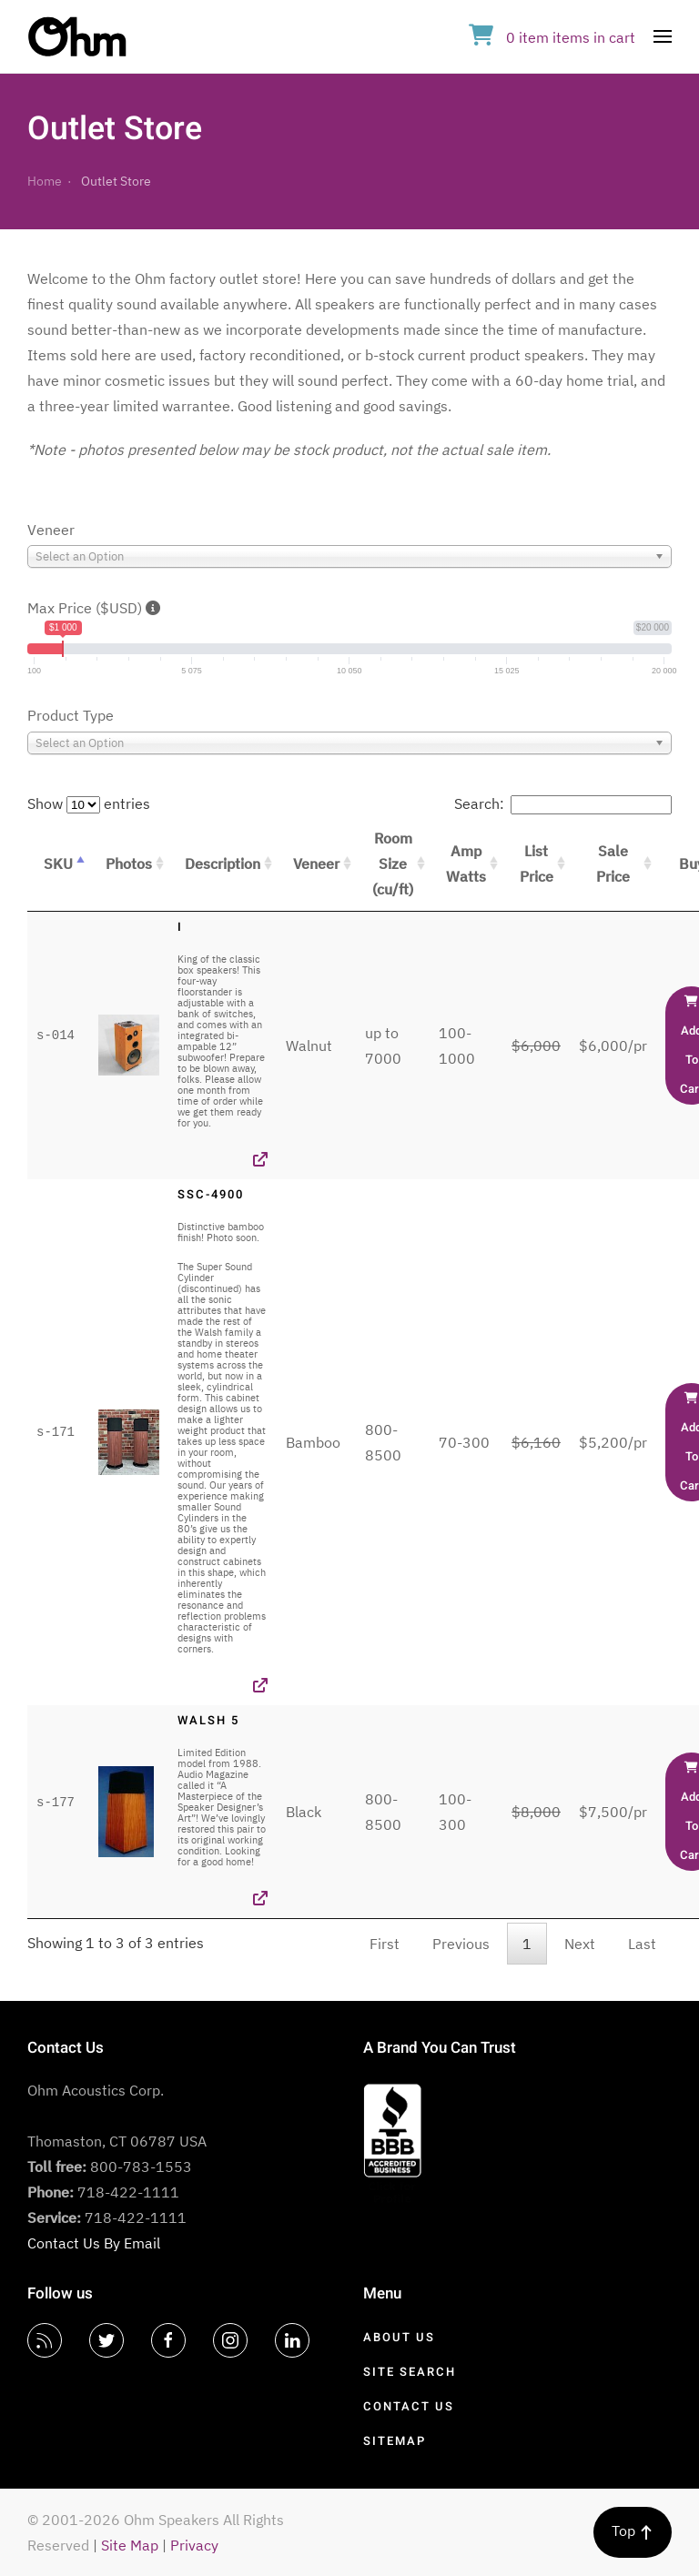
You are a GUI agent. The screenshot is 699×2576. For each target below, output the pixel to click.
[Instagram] (230, 2340)
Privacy (194, 2545)
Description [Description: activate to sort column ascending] (222, 863)
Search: (563, 803)
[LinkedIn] (292, 2340)
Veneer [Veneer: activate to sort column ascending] (316, 863)
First (385, 1944)
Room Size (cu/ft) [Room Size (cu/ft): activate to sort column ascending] (392, 863)
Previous (461, 1944)
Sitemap (394, 2441)
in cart (552, 37)
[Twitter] (106, 2340)
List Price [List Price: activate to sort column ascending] (536, 863)
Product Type (70, 715)
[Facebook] (168, 2340)
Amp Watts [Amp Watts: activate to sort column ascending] (466, 863)
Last (642, 1944)
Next (579, 1944)
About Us (399, 2337)
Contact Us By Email (93, 2243)
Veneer (51, 529)
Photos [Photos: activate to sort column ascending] (129, 863)
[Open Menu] (662, 36)
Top (632, 2530)
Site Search (409, 2371)
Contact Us (408, 2406)
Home (44, 181)
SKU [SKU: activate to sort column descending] (58, 863)
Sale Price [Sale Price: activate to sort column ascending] (613, 863)
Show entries (88, 803)
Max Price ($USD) (93, 608)
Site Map (129, 2545)
